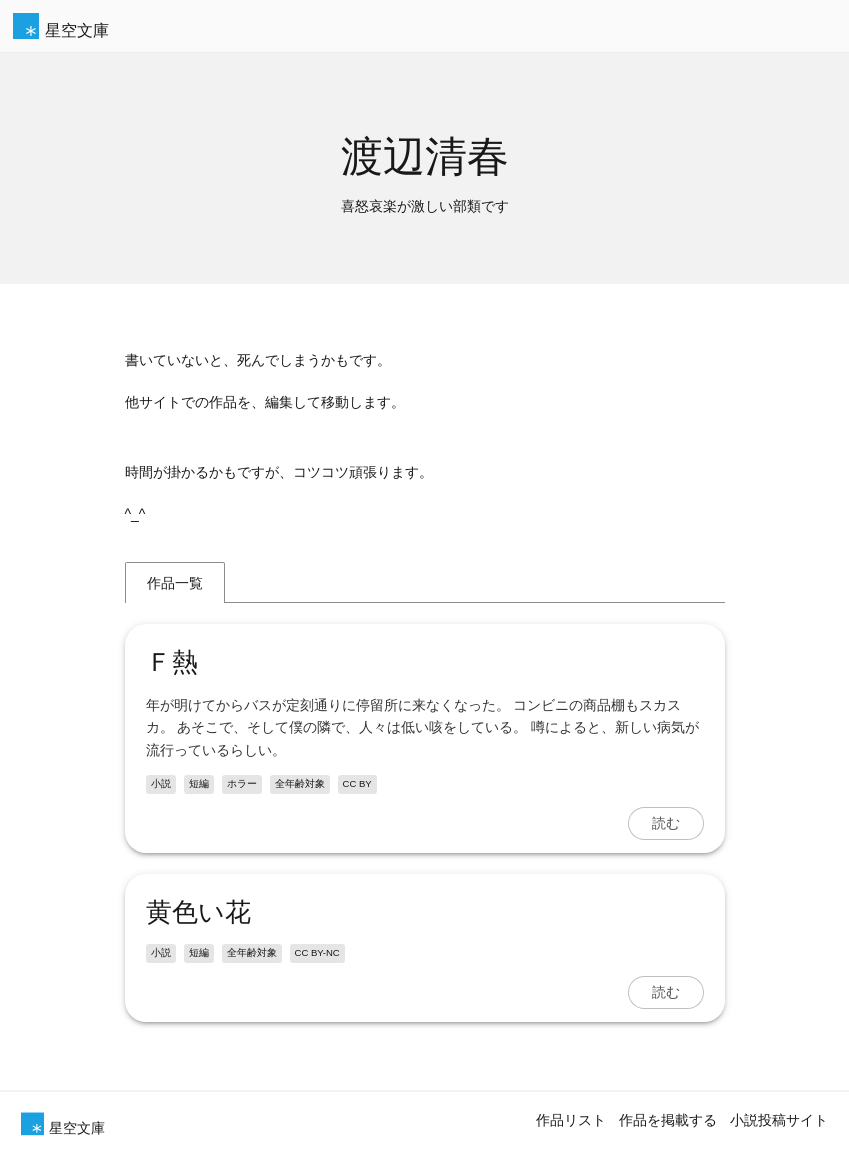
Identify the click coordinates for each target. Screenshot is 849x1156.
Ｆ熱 (172, 662)
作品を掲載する (668, 1120)
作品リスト (571, 1120)
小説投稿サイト (779, 1120)
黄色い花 (198, 912)
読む (666, 823)
